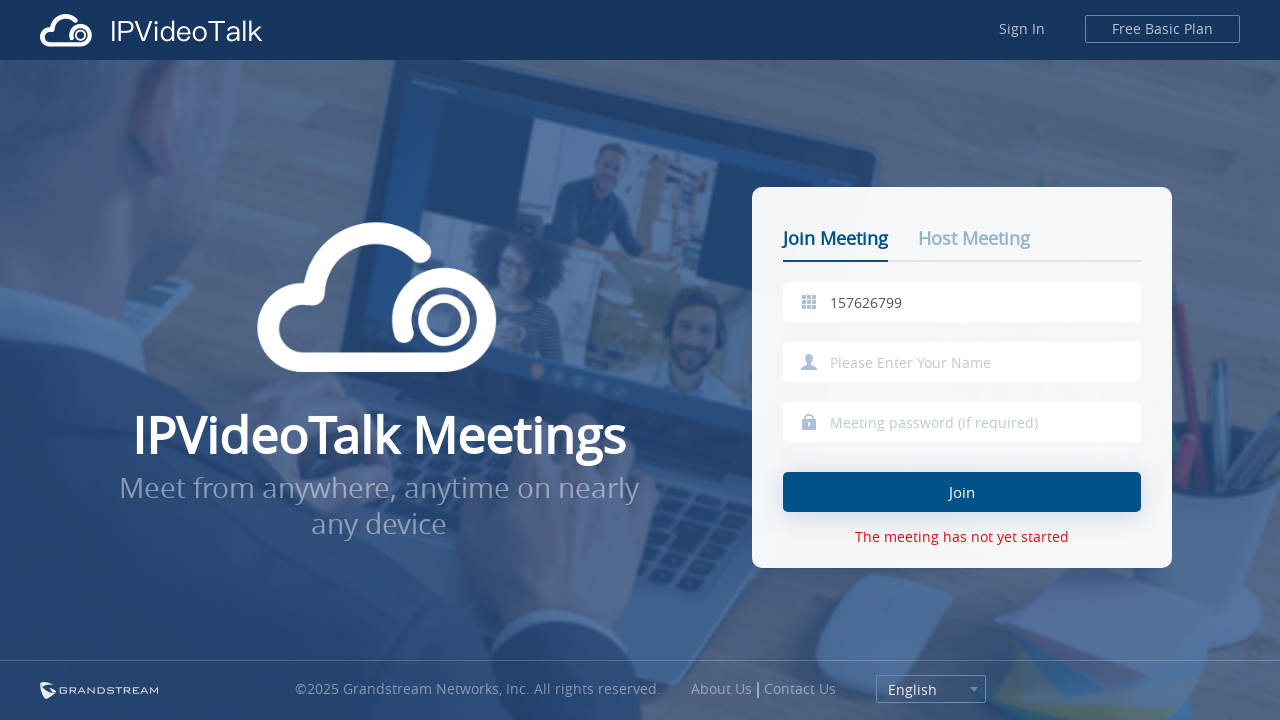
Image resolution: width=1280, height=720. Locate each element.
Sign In (1022, 28)
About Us (721, 688)
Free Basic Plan (1162, 28)
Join (962, 492)
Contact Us (800, 688)
